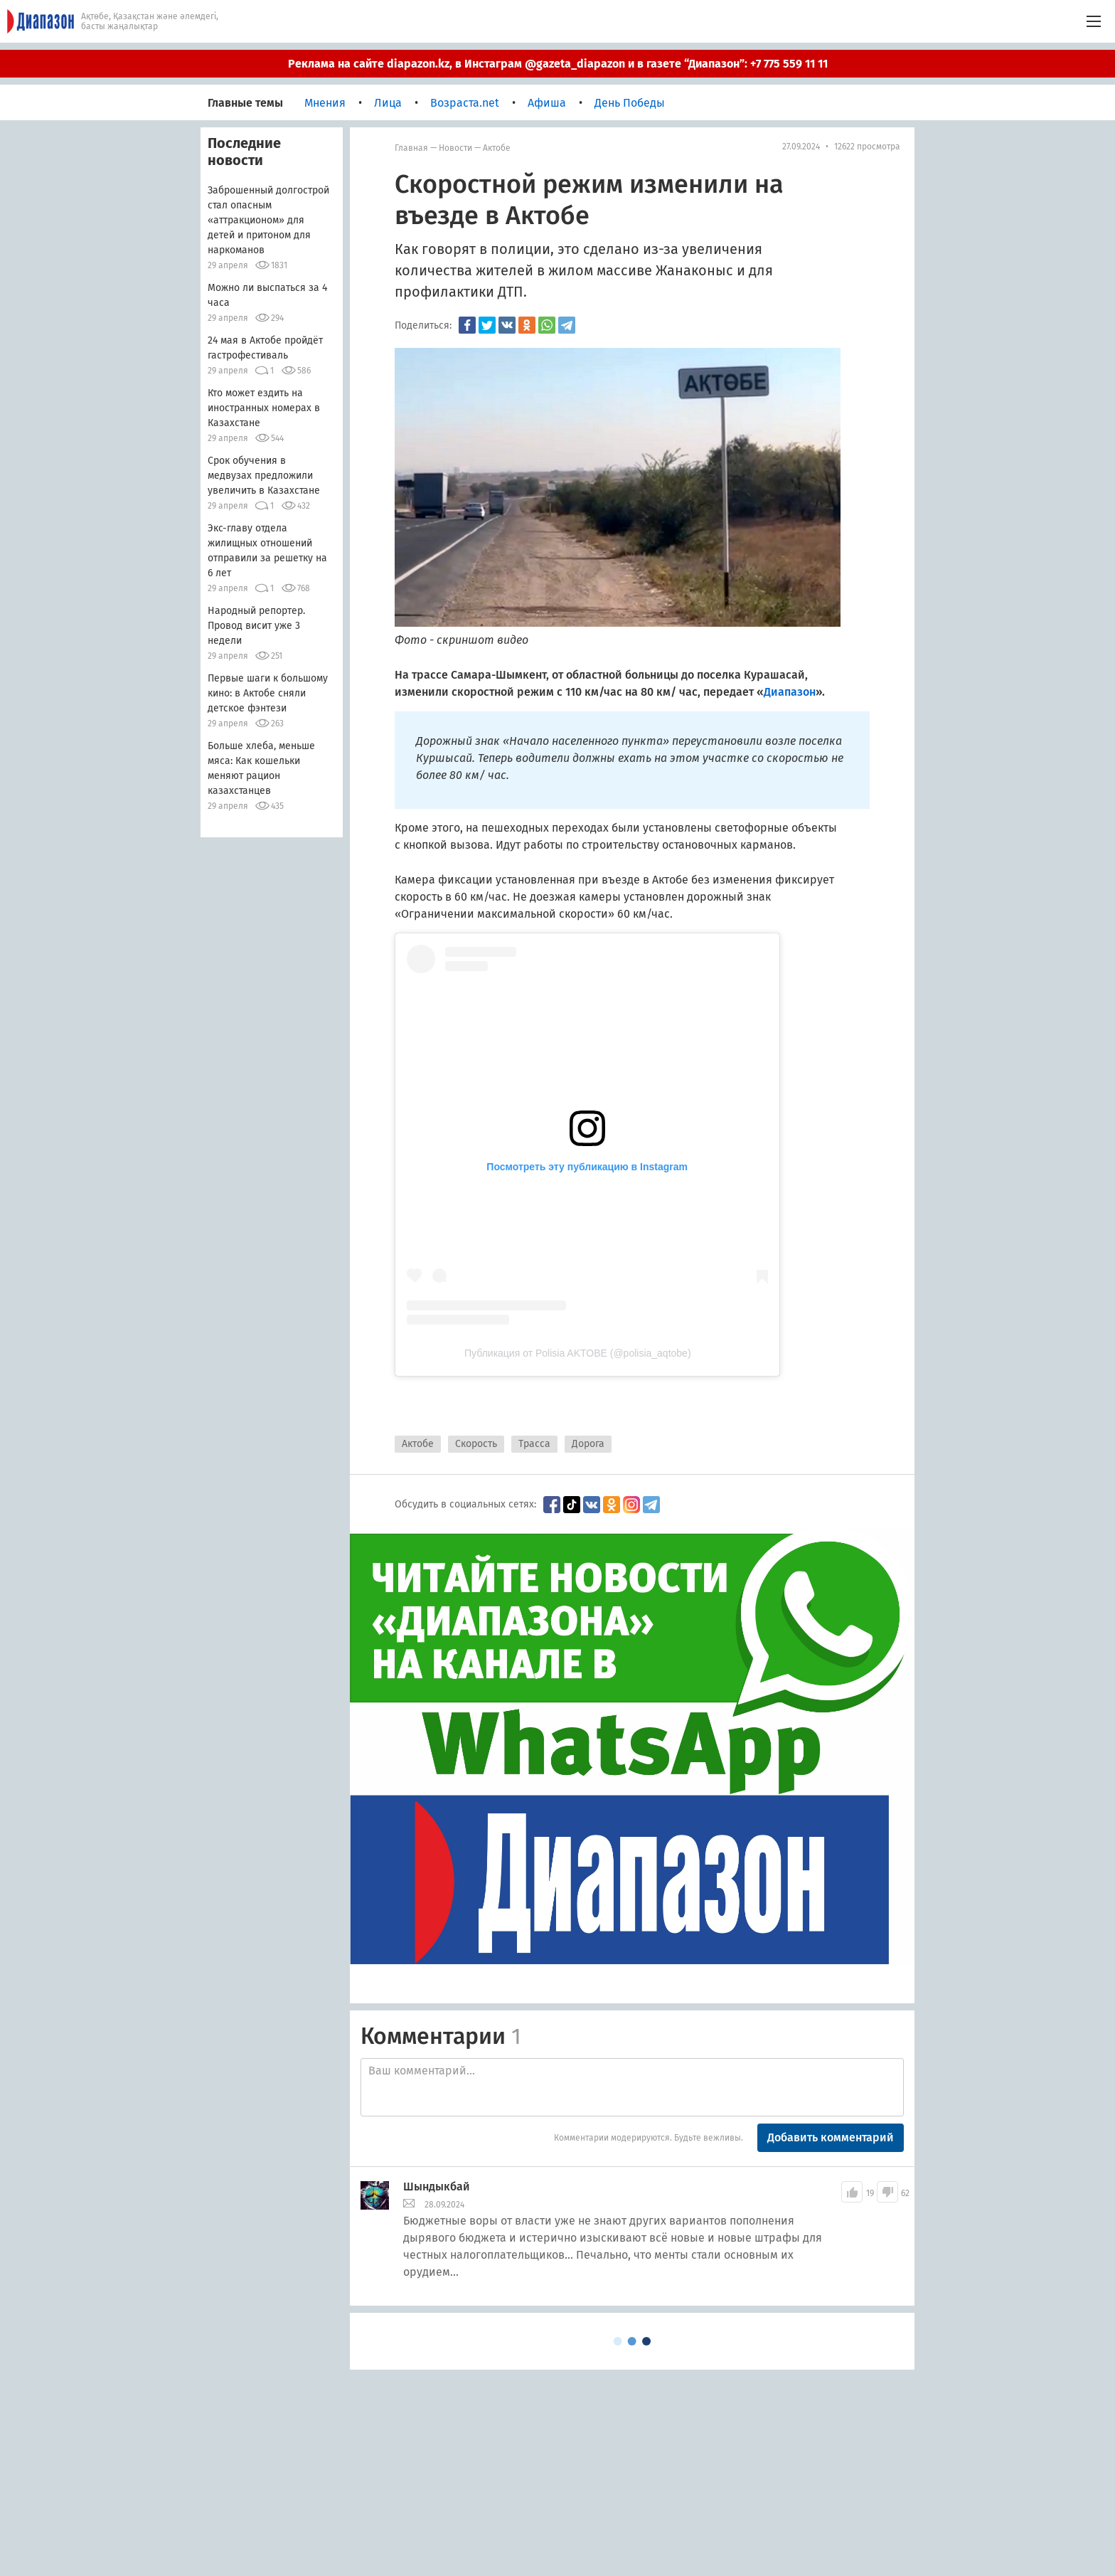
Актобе (497, 148)
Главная (411, 148)
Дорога (588, 1444)
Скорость (476, 1444)
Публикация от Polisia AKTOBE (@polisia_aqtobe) (577, 1353)
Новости (455, 148)
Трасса (534, 1444)
